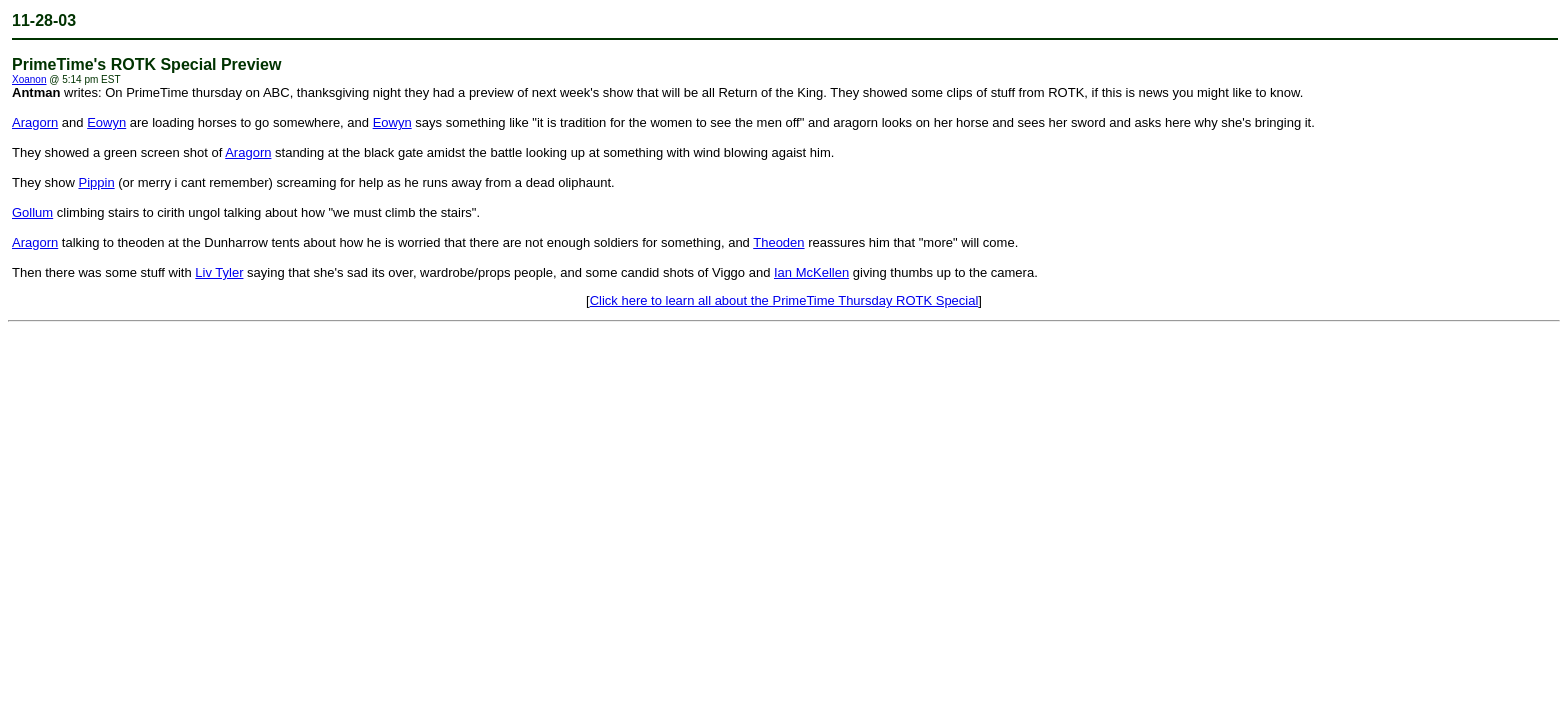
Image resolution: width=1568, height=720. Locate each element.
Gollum (32, 212)
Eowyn (106, 122)
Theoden (778, 242)
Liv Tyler (219, 272)
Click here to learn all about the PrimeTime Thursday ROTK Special (784, 300)
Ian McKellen (811, 272)
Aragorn (35, 122)
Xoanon (29, 79)
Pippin (96, 182)
